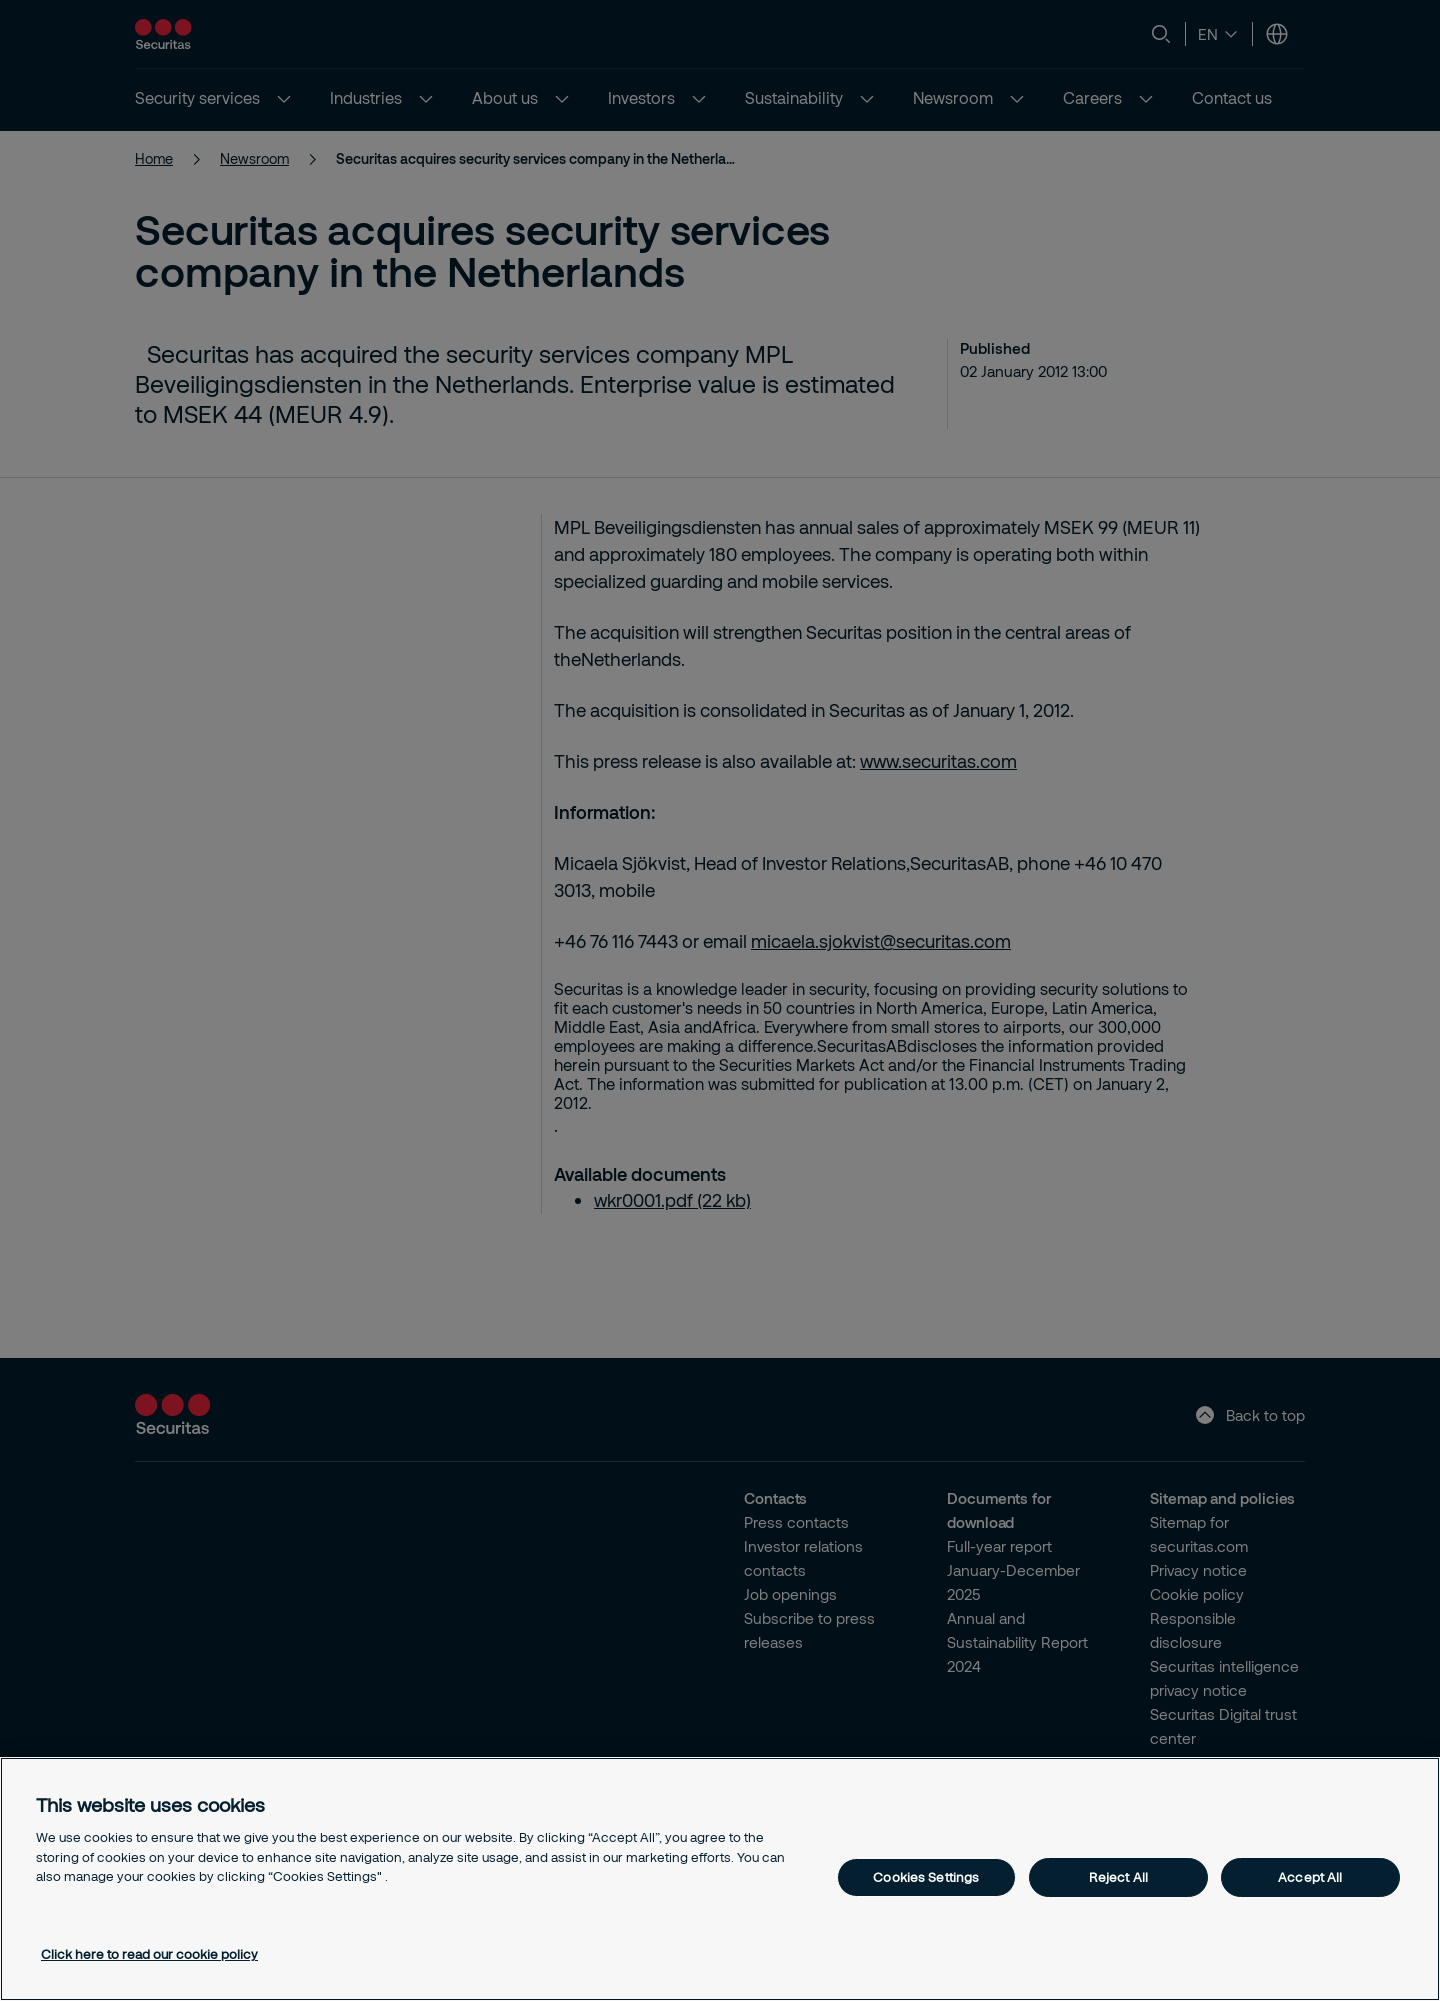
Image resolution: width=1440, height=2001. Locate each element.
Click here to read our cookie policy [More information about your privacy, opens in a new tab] (149, 1954)
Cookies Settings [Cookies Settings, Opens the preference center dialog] (926, 1877)
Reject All (1118, 1877)
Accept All (1310, 1877)
